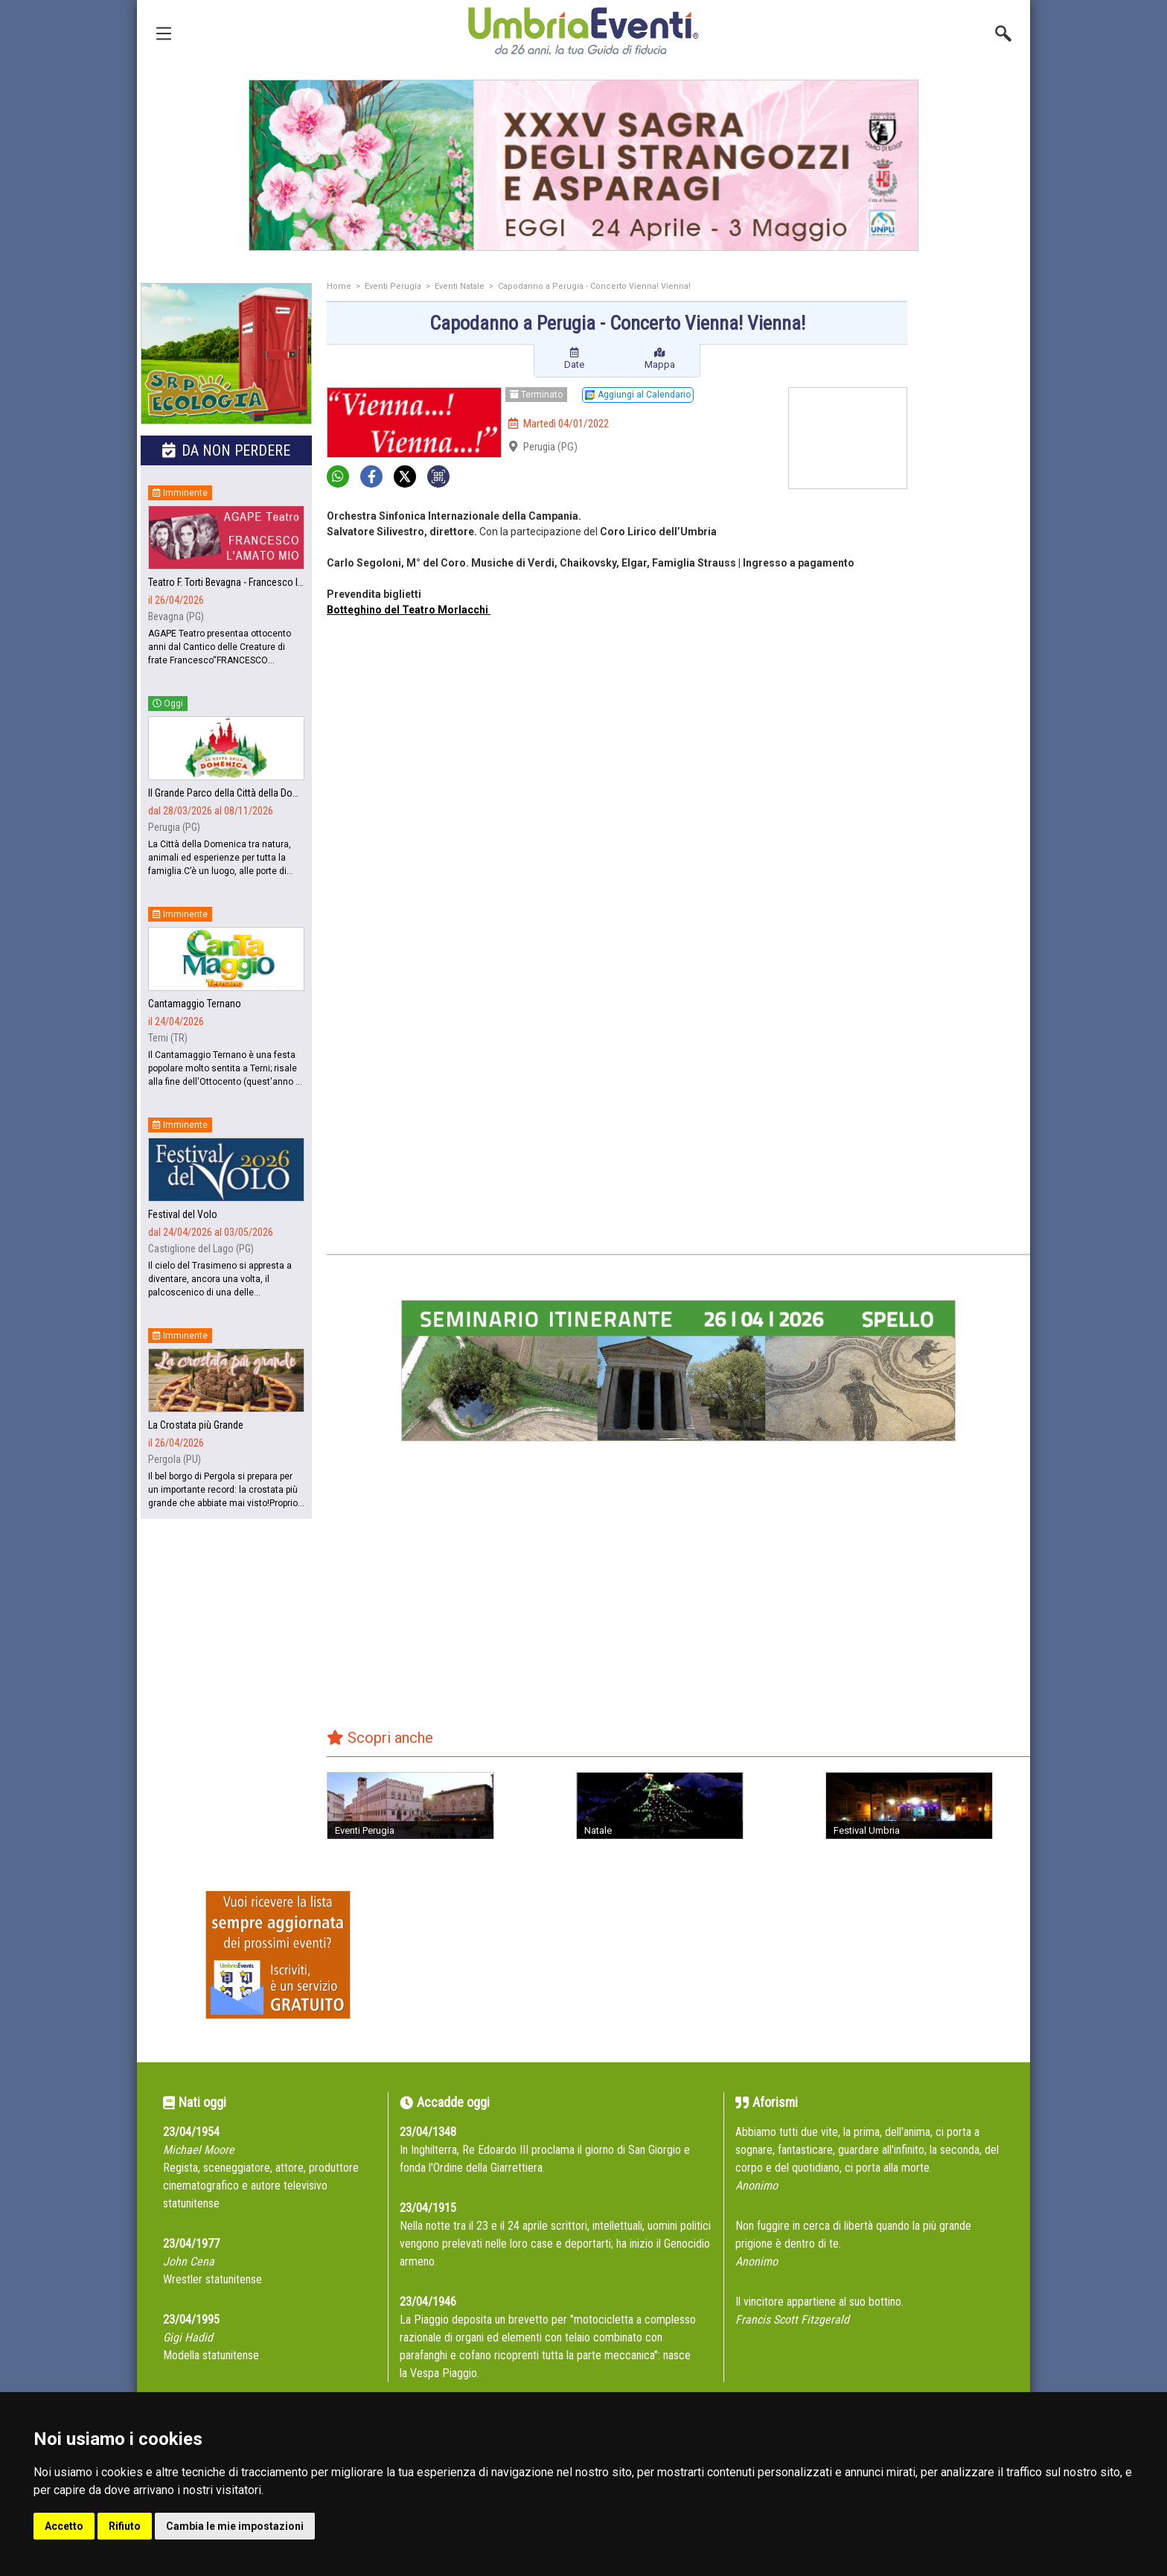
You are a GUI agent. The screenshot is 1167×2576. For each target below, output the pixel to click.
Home (339, 286)
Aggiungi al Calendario (638, 394)
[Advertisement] (974, 519)
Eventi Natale (460, 286)
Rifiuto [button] (125, 2526)
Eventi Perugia (393, 286)
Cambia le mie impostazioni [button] (235, 2526)
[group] (583, 165)
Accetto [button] (64, 2526)
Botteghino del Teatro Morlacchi (408, 610)
